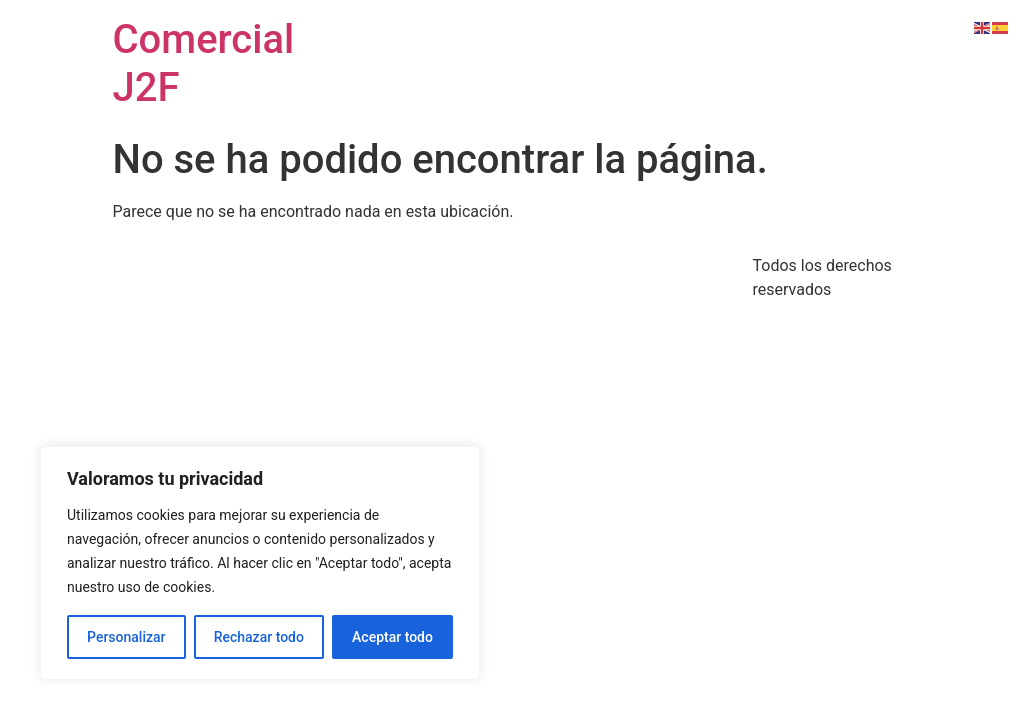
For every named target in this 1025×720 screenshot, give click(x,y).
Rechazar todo (259, 637)
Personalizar (126, 637)
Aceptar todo (392, 637)
